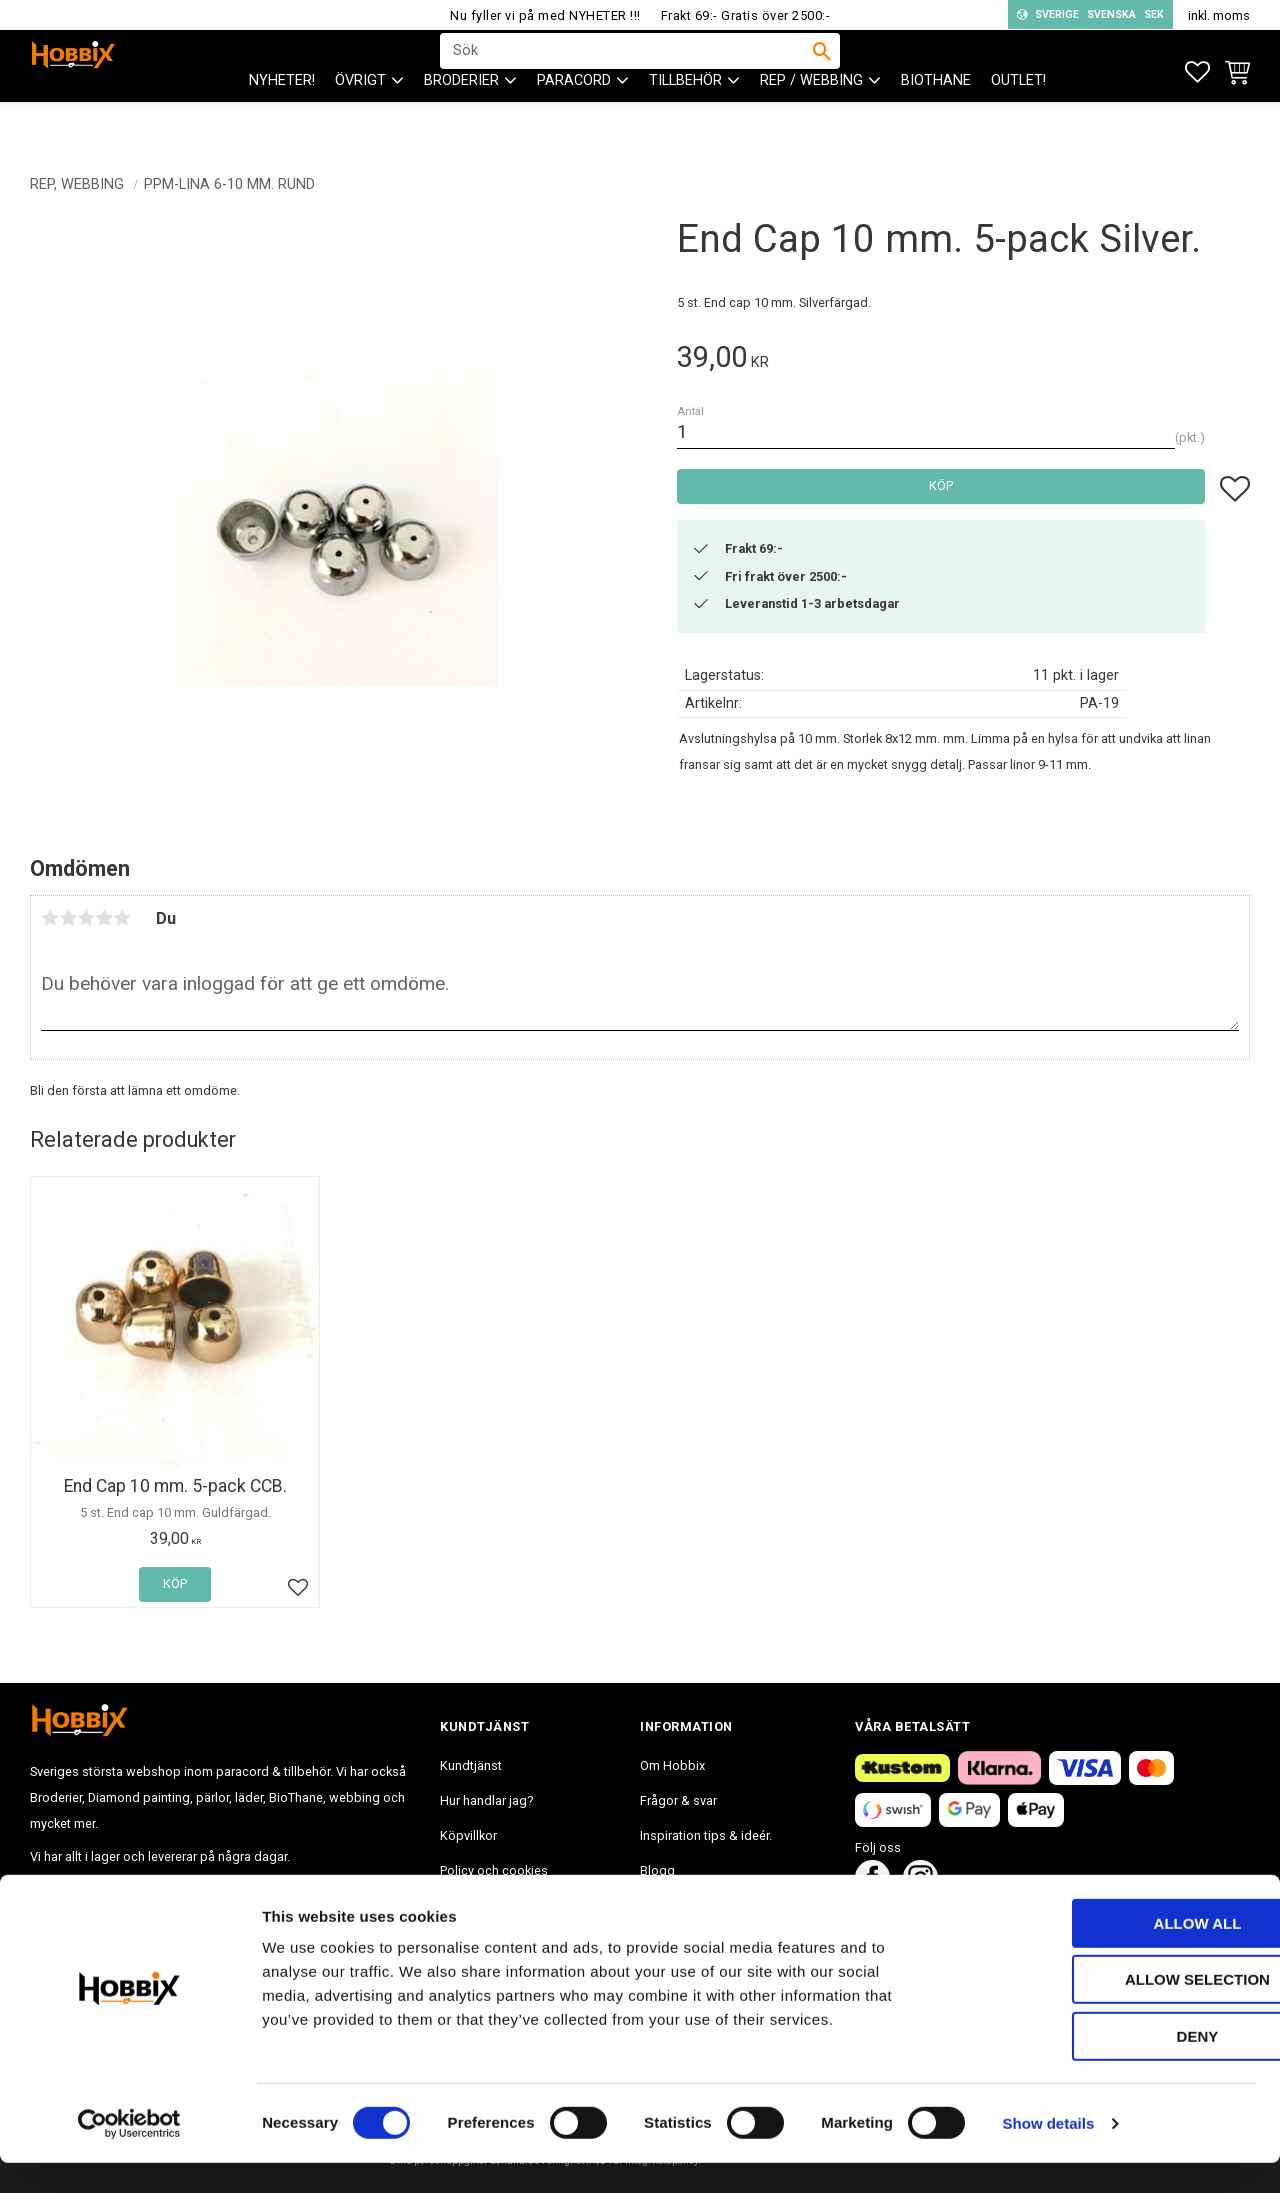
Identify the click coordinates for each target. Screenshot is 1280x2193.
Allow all (1113, 1953)
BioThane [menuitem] (936, 120)
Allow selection (1113, 2010)
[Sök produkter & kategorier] (627, 71)
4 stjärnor (104, 918)
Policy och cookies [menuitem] (494, 1870)
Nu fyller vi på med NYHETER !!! (545, 15)
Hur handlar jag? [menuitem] (486, 1800)
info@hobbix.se (321, 1889)
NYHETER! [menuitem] (282, 120)
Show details (1049, 2153)
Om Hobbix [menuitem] (672, 1765)
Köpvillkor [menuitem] (468, 1835)
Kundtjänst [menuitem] (471, 1765)
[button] (1197, 72)
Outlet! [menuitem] (1018, 120)
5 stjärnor (122, 918)
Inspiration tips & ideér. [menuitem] (706, 1835)
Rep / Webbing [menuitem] (811, 120)
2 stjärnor (68, 918)
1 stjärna (50, 918)
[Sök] (822, 71)
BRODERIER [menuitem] (461, 120)
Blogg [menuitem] (657, 1870)
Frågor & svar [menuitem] (678, 1800)
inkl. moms (1219, 15)
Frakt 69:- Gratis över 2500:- (746, 15)
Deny (1113, 2066)
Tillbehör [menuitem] (685, 120)
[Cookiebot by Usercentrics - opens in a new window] (129, 2154)
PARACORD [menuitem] (574, 120)
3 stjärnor (86, 918)
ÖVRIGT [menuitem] (360, 120)
